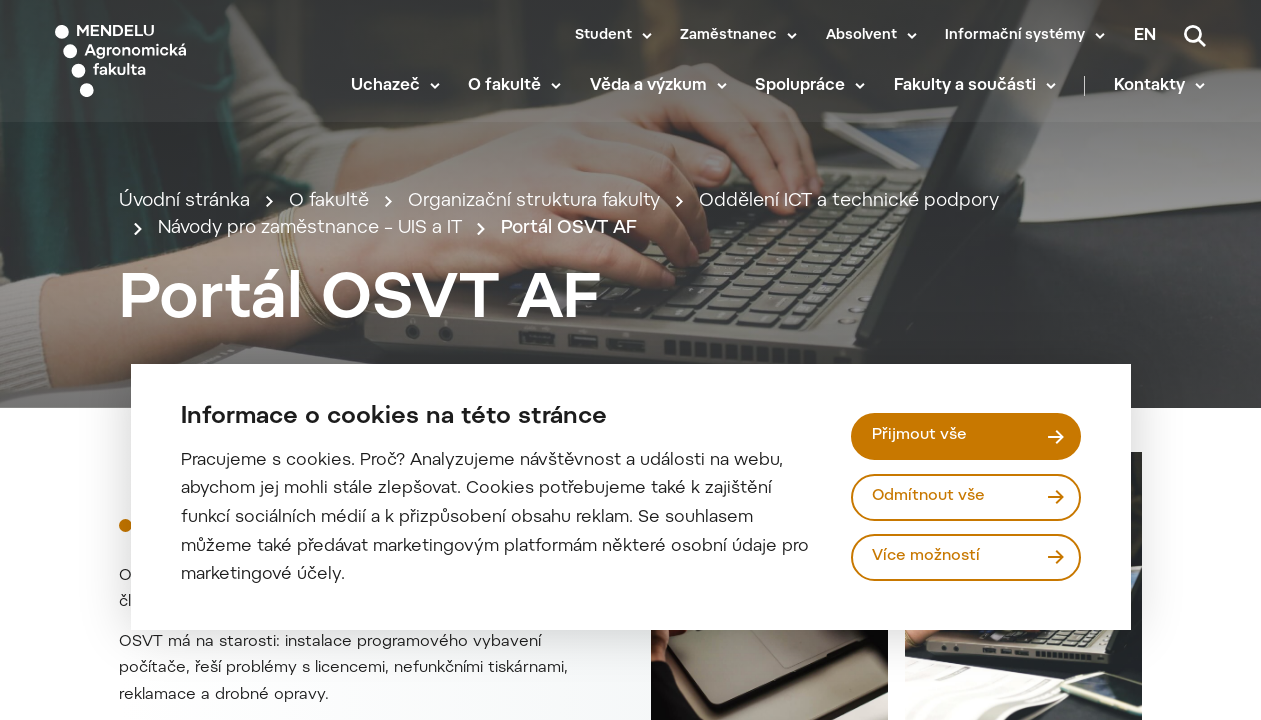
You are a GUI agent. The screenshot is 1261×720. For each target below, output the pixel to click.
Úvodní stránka (184, 214)
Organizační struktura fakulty (535, 214)
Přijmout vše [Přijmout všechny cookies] (919, 435)
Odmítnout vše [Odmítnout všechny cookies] (929, 496)
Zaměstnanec (728, 36)
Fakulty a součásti (966, 90)
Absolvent (861, 36)
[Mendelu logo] (170, 62)
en (1145, 36)
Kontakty (1150, 90)
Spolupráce (802, 90)
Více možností (926, 556)
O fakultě (506, 90)
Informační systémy (1015, 36)
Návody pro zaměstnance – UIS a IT (311, 242)
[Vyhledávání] (1195, 36)
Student (603, 36)
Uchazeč (386, 90)
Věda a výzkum (649, 90)
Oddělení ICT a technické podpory (851, 214)
